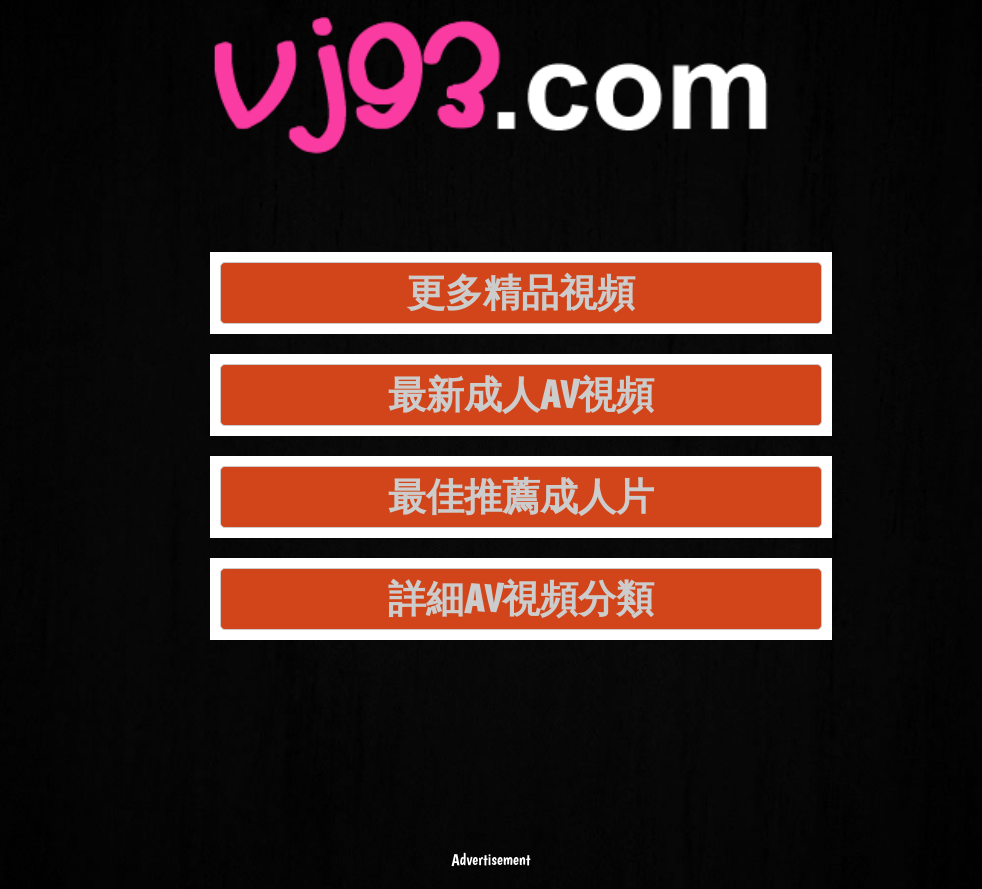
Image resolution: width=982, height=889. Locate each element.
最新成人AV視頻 (521, 394)
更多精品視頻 (521, 292)
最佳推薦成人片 (521, 496)
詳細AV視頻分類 (521, 598)
